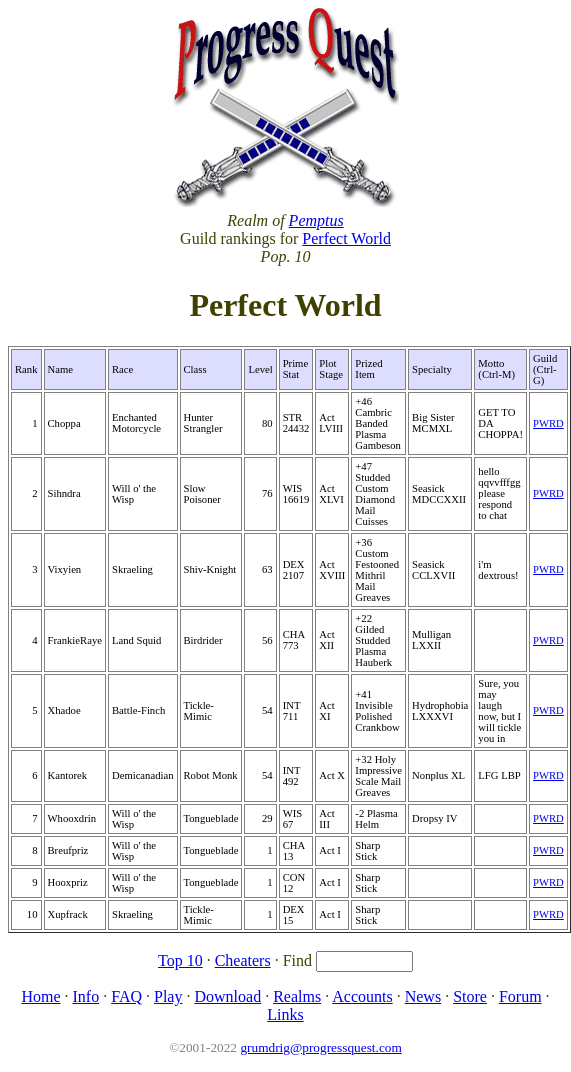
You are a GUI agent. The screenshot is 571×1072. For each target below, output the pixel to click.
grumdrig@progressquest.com (320, 1047)
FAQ (126, 996)
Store (470, 996)
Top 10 (180, 960)
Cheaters (243, 960)
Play (168, 996)
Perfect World (346, 238)
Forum (520, 996)
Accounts (362, 996)
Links (285, 1014)
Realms (297, 996)
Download (227, 996)
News (423, 996)
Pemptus (316, 220)
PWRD (548, 423)
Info (86, 996)
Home (40, 996)
